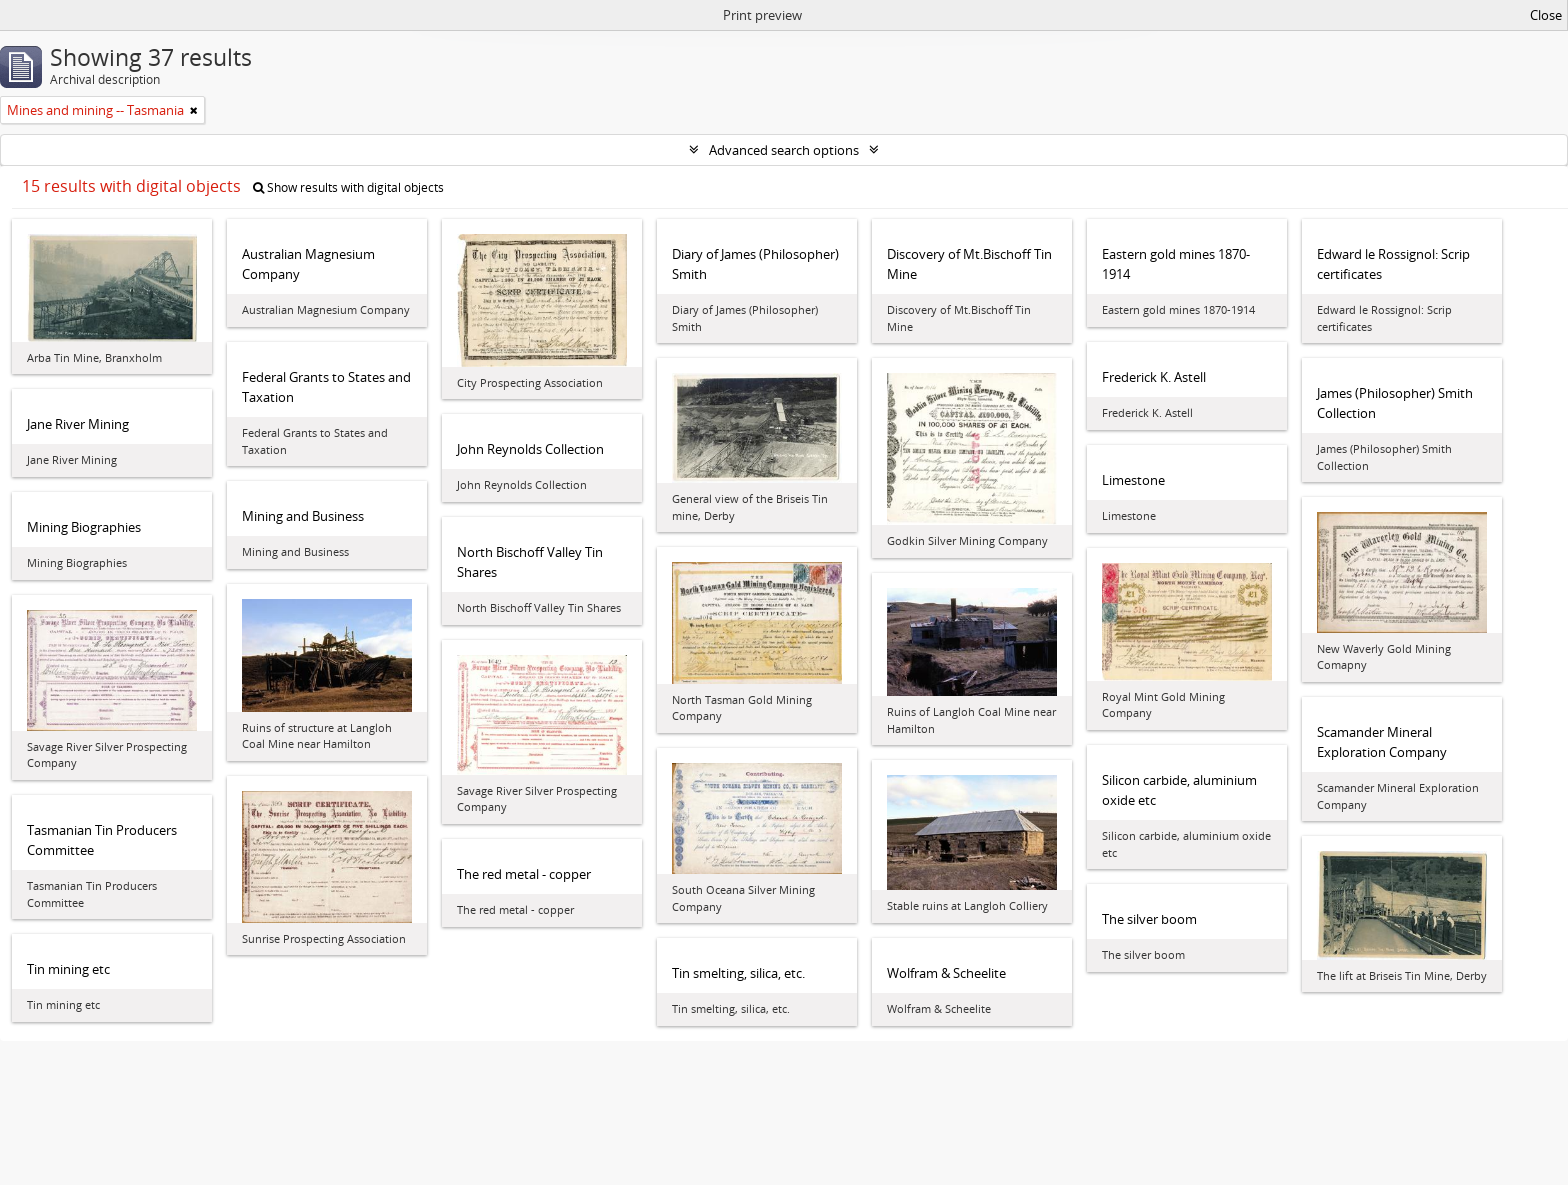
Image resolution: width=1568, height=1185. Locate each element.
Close (1546, 15)
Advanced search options (784, 150)
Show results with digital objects (348, 187)
